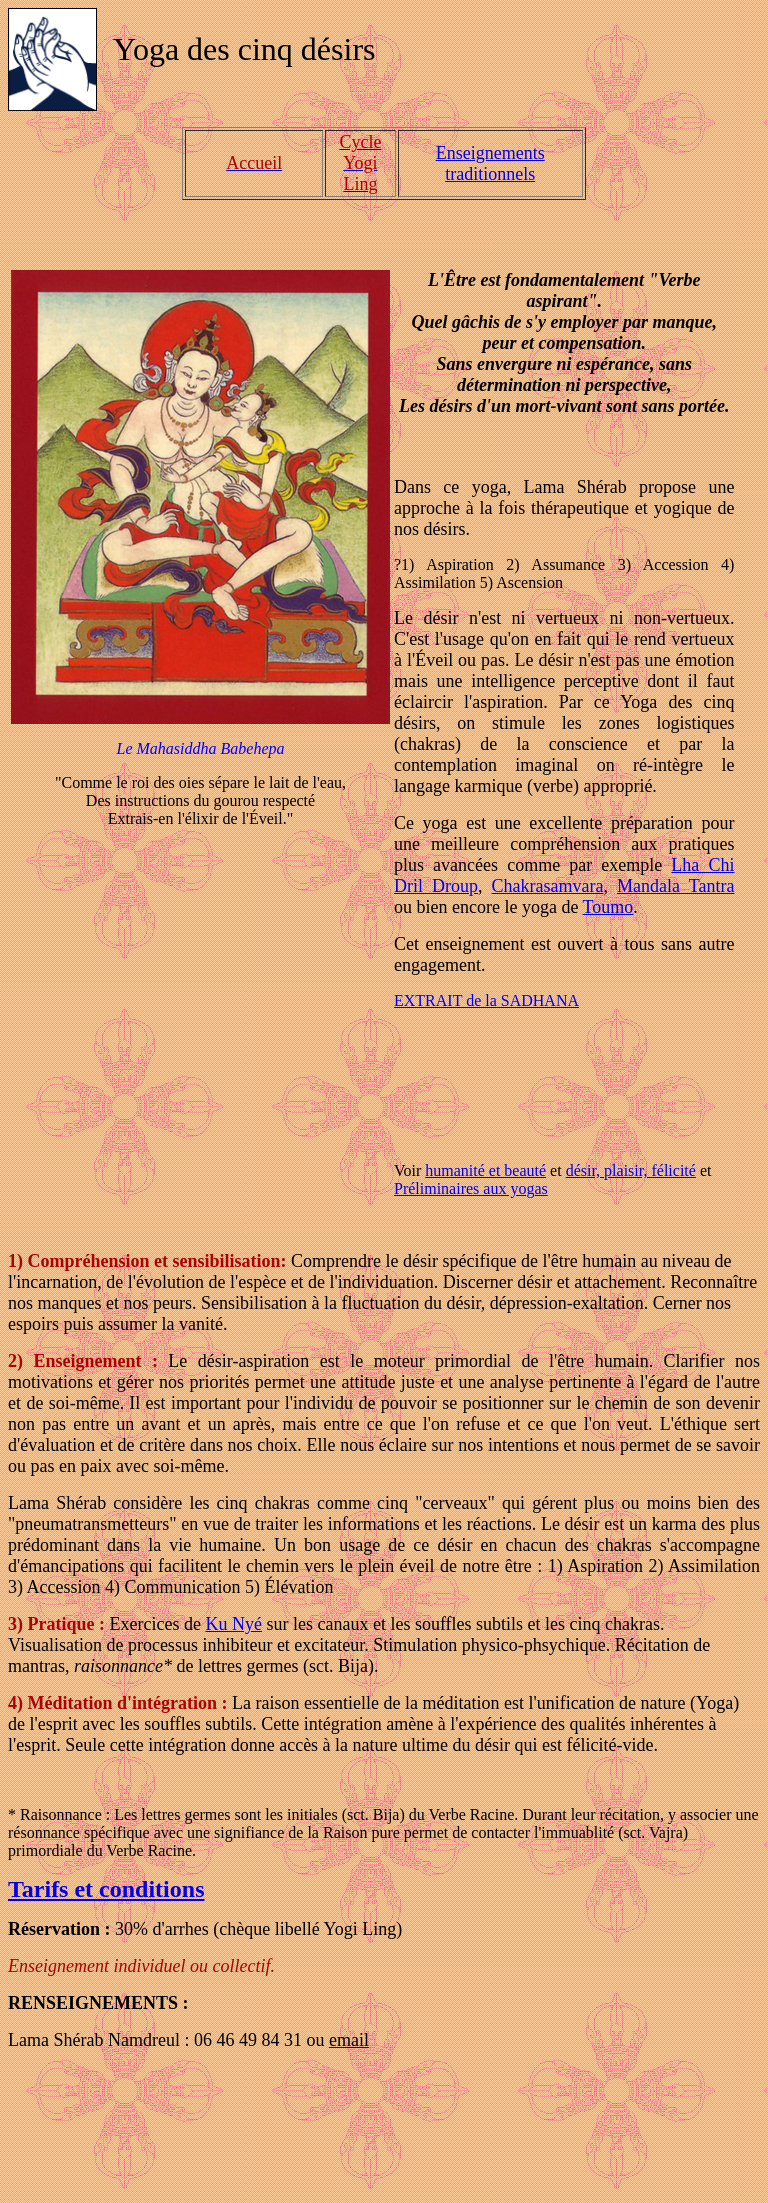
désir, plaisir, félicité (631, 1170)
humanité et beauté (485, 1170)
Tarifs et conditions (106, 1889)
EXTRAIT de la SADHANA (486, 1000)
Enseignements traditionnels (490, 163)
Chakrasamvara (548, 886)
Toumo (608, 907)
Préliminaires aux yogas (471, 1188)
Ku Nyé (233, 1624)
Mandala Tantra (675, 886)
